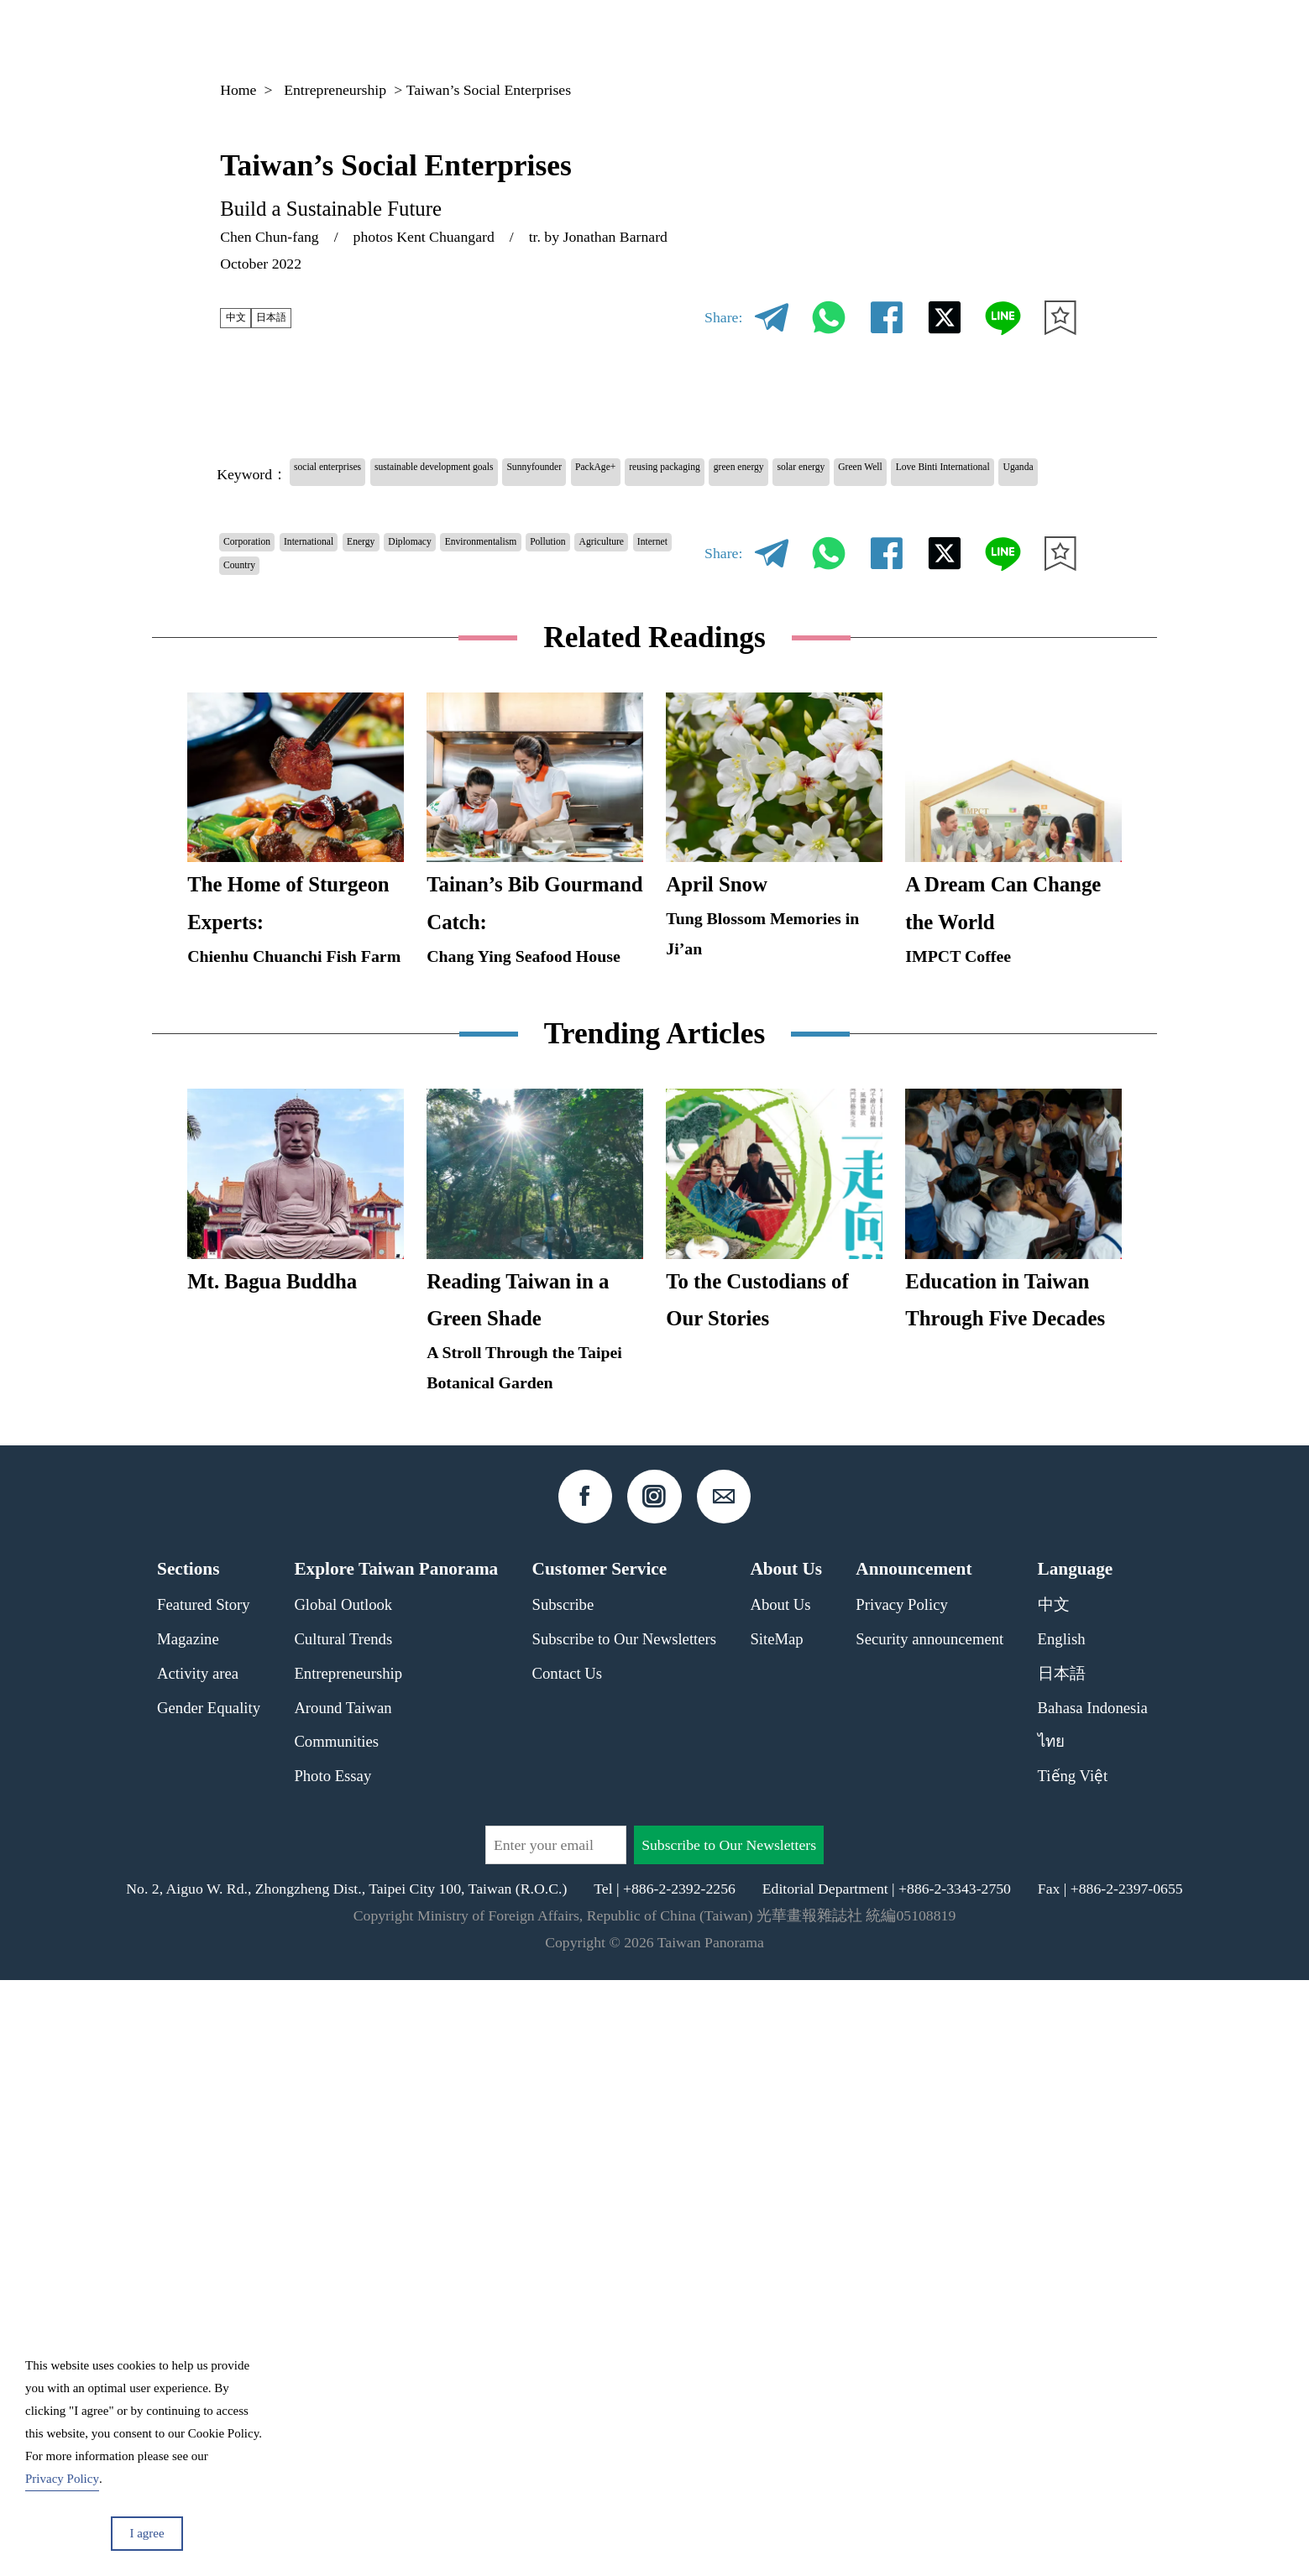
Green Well (353, 507)
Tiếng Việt (1073, 2371)
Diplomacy (512, 584)
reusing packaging (863, 472)
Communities (336, 2337)
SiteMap (776, 2235)
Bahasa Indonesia (1093, 2303)
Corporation (263, 584)
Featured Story (203, 2201)
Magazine (838, 37)
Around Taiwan (342, 2303)
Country (482, 619)
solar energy (263, 507)
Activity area (197, 2269)
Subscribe (563, 2201)
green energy (977, 472)
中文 (243, 317)
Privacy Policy (902, 2201)
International (357, 584)
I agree (146, 2533)
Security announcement (929, 2235)
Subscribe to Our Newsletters (624, 2235)
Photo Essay (332, 2371)
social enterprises (348, 472)
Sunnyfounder (665, 472)
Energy (437, 584)
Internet (413, 619)
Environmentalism (620, 584)
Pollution (254, 619)
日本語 (296, 317)
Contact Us (567, 2269)
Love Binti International (480, 507)
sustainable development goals (511, 472)
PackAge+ (758, 472)
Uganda (595, 507)
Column (931, 37)
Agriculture (336, 619)
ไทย (1051, 2337)
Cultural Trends (343, 2235)
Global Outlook (343, 2201)
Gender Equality (208, 2303)
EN (1022, 38)
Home (238, 89)
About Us (780, 2201)
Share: (723, 317)
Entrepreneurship (335, 89)
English (1062, 2235)
